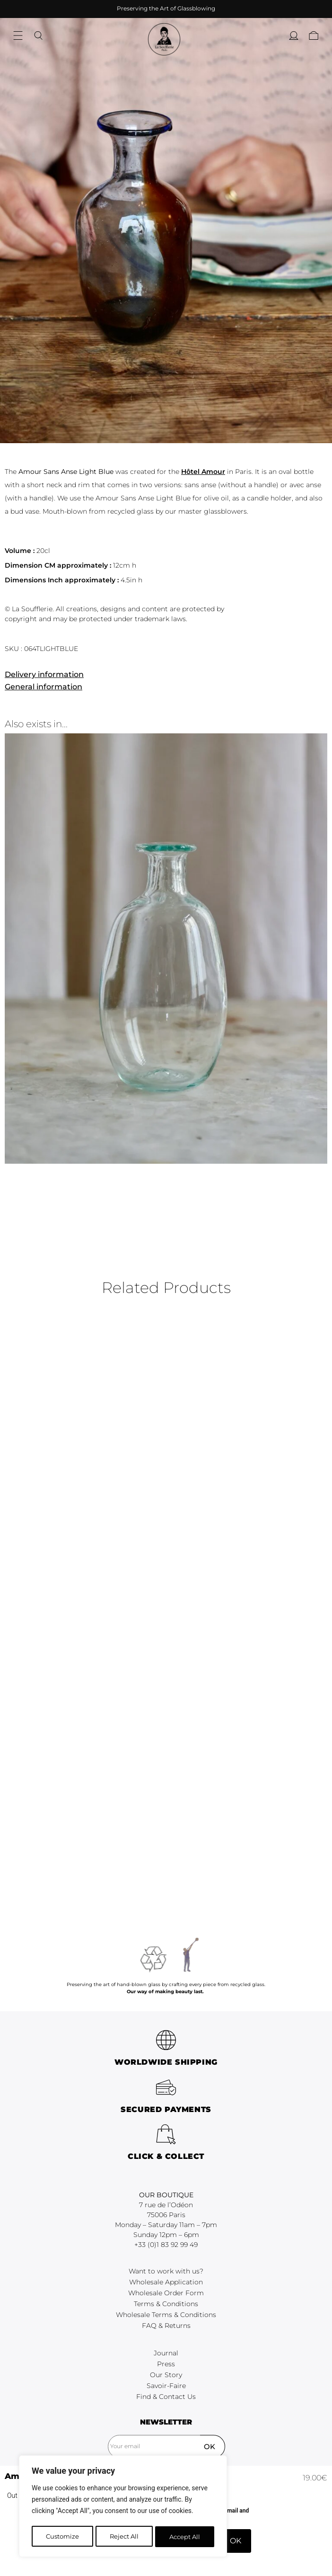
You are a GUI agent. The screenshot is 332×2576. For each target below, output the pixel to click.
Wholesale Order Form (166, 2383)
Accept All (185, 2536)
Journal (166, 2443)
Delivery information (44, 674)
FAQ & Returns (166, 2416)
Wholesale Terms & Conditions (166, 2405)
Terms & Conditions (166, 2394)
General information (43, 686)
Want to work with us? (166, 2361)
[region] (123, 2507)
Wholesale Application (166, 2372)
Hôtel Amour (203, 471)
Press (166, 2454)
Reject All (124, 2536)
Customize (61, 2536)
